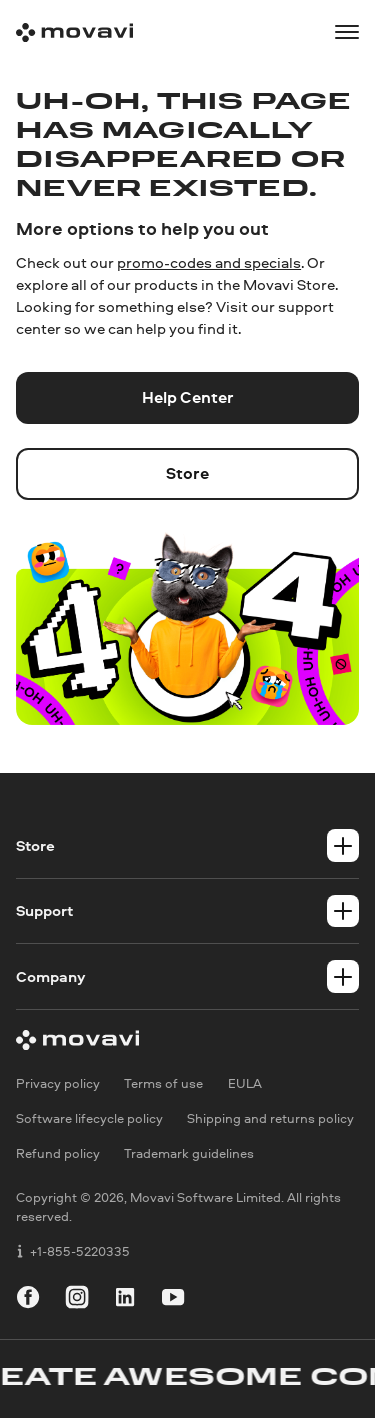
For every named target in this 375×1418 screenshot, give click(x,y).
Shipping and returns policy (270, 1119)
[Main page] (74, 32)
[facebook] (28, 1300)
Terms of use (163, 1083)
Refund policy (58, 1154)
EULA (245, 1083)
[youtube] (173, 1300)
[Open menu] (347, 32)
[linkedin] (125, 1300)
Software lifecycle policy (89, 1119)
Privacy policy (58, 1083)
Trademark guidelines (189, 1154)
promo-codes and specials (209, 262)
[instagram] (77, 1300)
